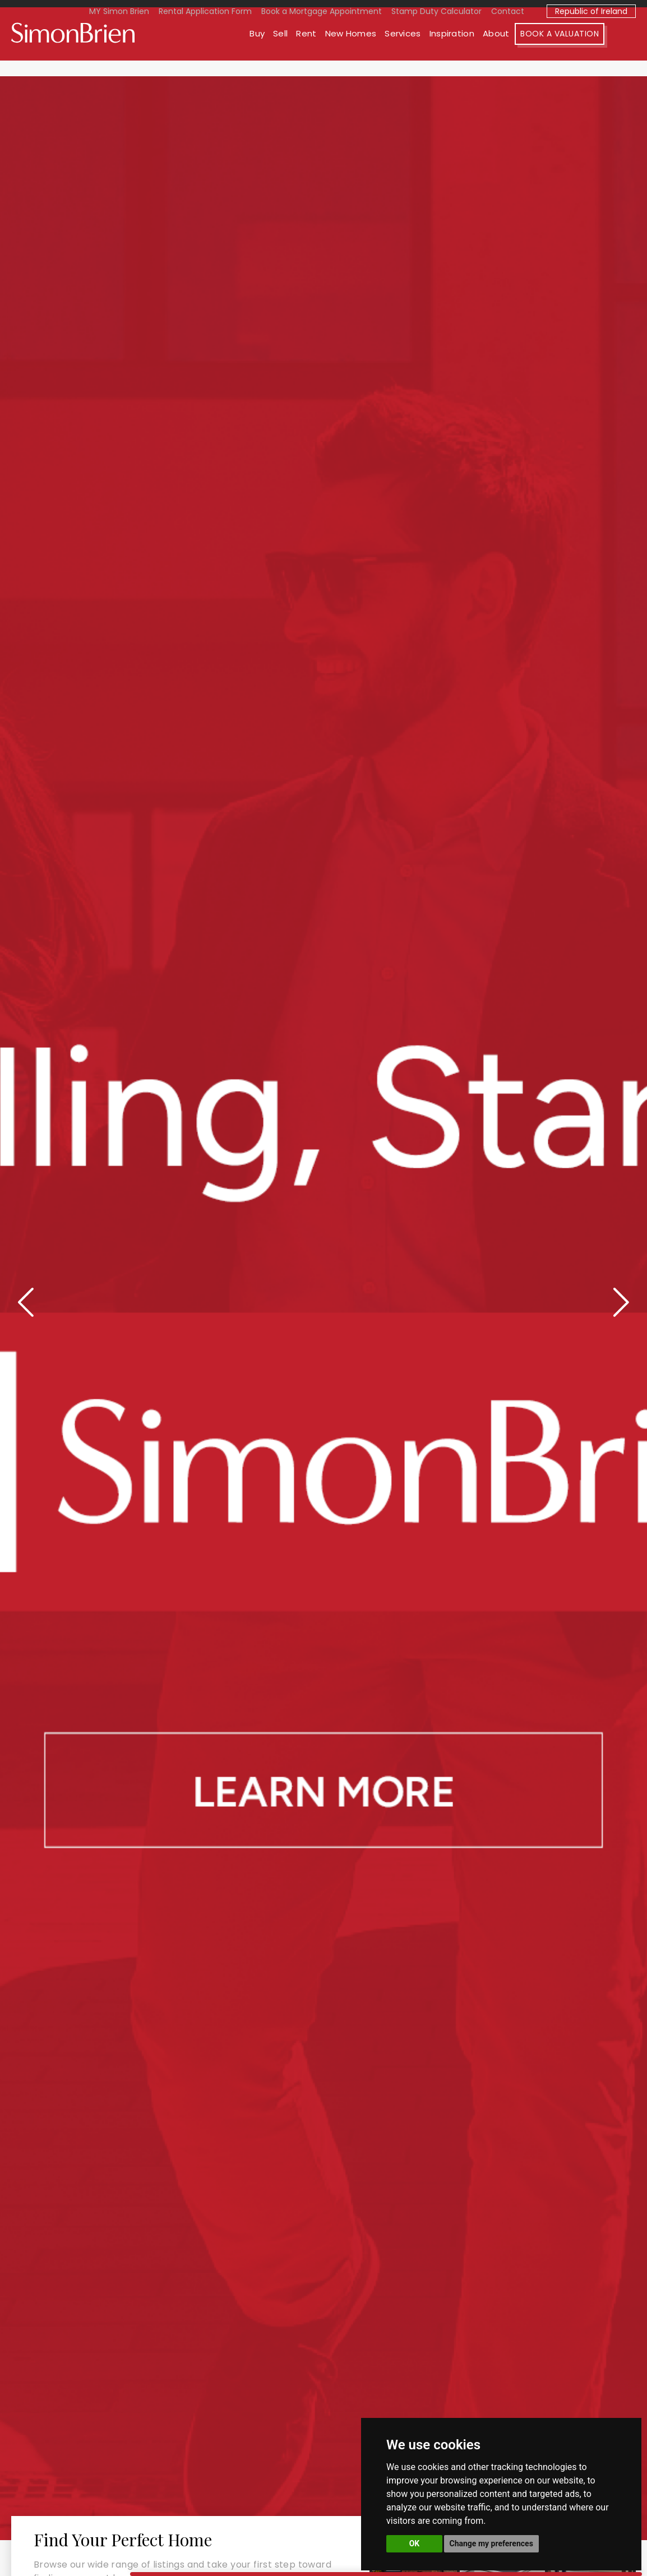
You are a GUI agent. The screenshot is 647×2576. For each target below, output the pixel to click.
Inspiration (482, 49)
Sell (311, 49)
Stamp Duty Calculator (436, 11)
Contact (507, 11)
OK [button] (414, 2543)
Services (434, 49)
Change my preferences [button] (491, 2543)
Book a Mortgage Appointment (321, 11)
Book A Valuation (591, 49)
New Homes (382, 49)
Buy (288, 49)
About (527, 49)
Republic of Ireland (591, 11)
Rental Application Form (205, 11)
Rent (337, 49)
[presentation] (28, 1300)
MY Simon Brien (119, 11)
